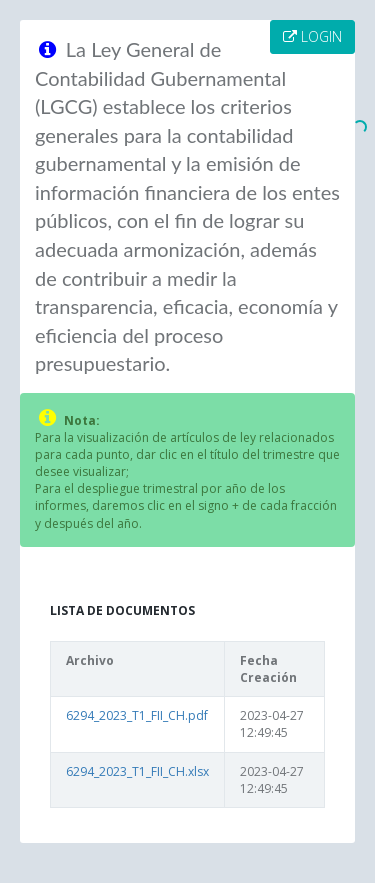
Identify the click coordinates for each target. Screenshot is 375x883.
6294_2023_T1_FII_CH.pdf (137, 715)
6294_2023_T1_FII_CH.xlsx (137, 771)
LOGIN (312, 36)
